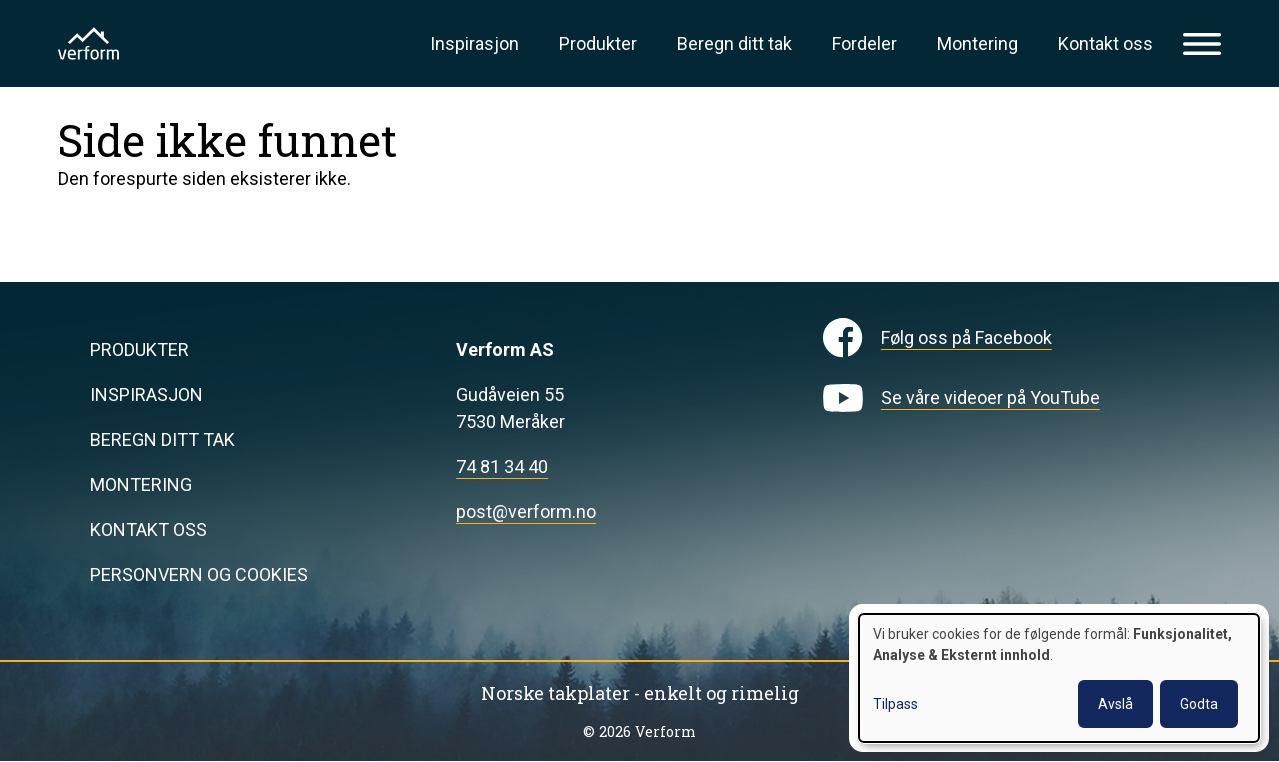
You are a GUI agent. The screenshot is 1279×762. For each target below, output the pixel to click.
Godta (1199, 704)
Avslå (1115, 704)
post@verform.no (526, 511)
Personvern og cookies (199, 574)
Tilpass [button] (895, 704)
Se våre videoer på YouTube (990, 397)
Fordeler (864, 43)
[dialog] (1059, 678)
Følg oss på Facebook (966, 337)
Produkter (598, 43)
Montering (977, 43)
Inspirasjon (474, 43)
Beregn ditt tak (734, 43)
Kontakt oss (1105, 43)
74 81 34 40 (502, 466)
